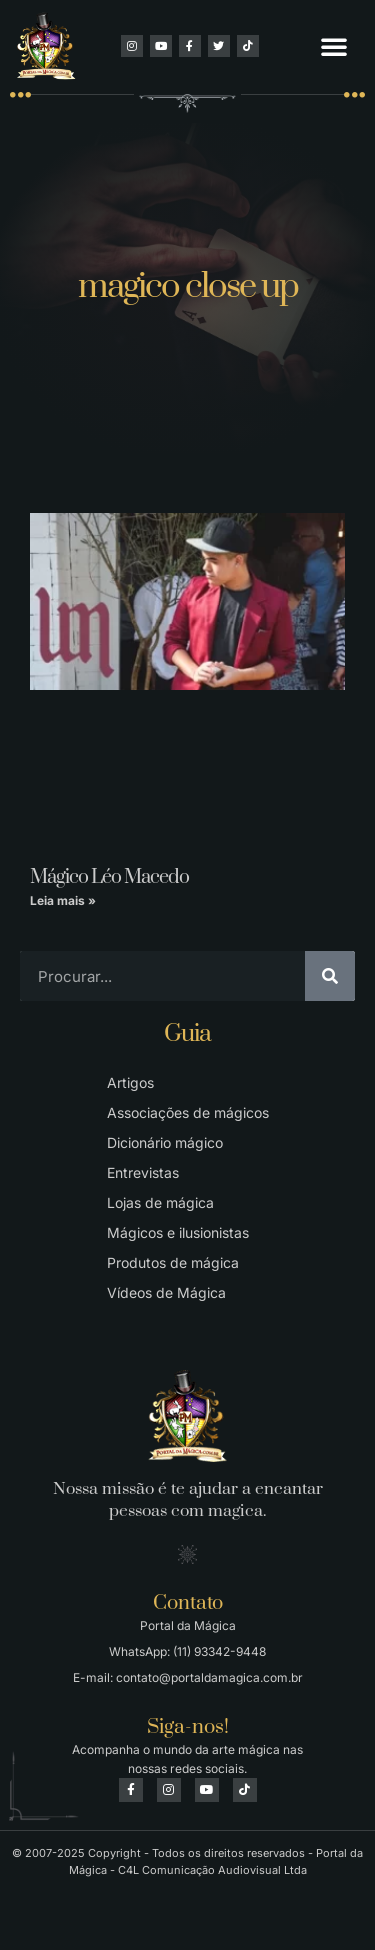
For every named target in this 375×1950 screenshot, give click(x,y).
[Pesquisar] (330, 976)
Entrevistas (143, 1172)
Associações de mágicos (188, 1112)
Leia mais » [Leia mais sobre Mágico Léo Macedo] (63, 900)
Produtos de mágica (173, 1262)
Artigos (130, 1082)
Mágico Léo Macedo (109, 877)
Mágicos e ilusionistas (178, 1232)
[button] (334, 46)
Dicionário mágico (165, 1142)
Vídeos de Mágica (166, 1292)
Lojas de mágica (160, 1202)
